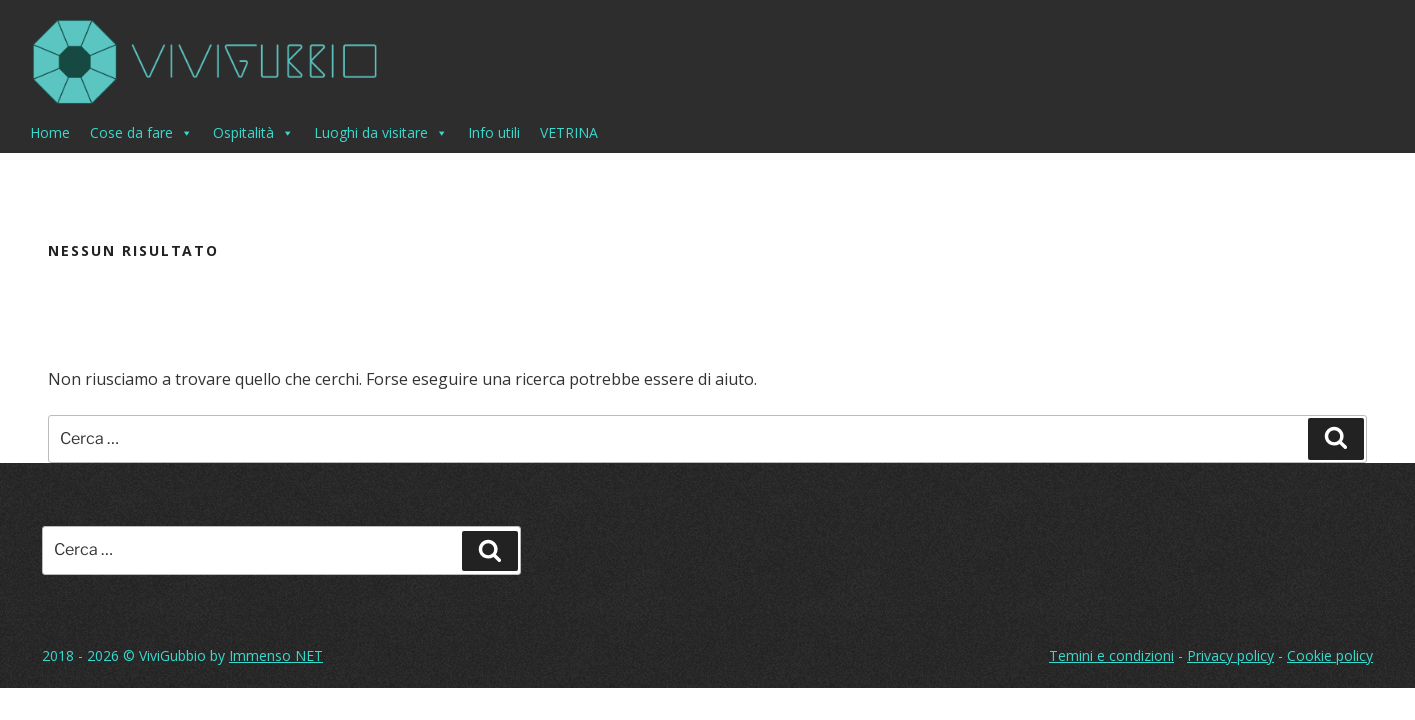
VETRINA (569, 132)
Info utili (494, 132)
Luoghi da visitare (381, 133)
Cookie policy (1330, 655)
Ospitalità (253, 133)
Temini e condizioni (1111, 655)
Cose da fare (141, 133)
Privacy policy (1230, 655)
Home (50, 132)
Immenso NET (276, 655)
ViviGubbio (172, 655)
